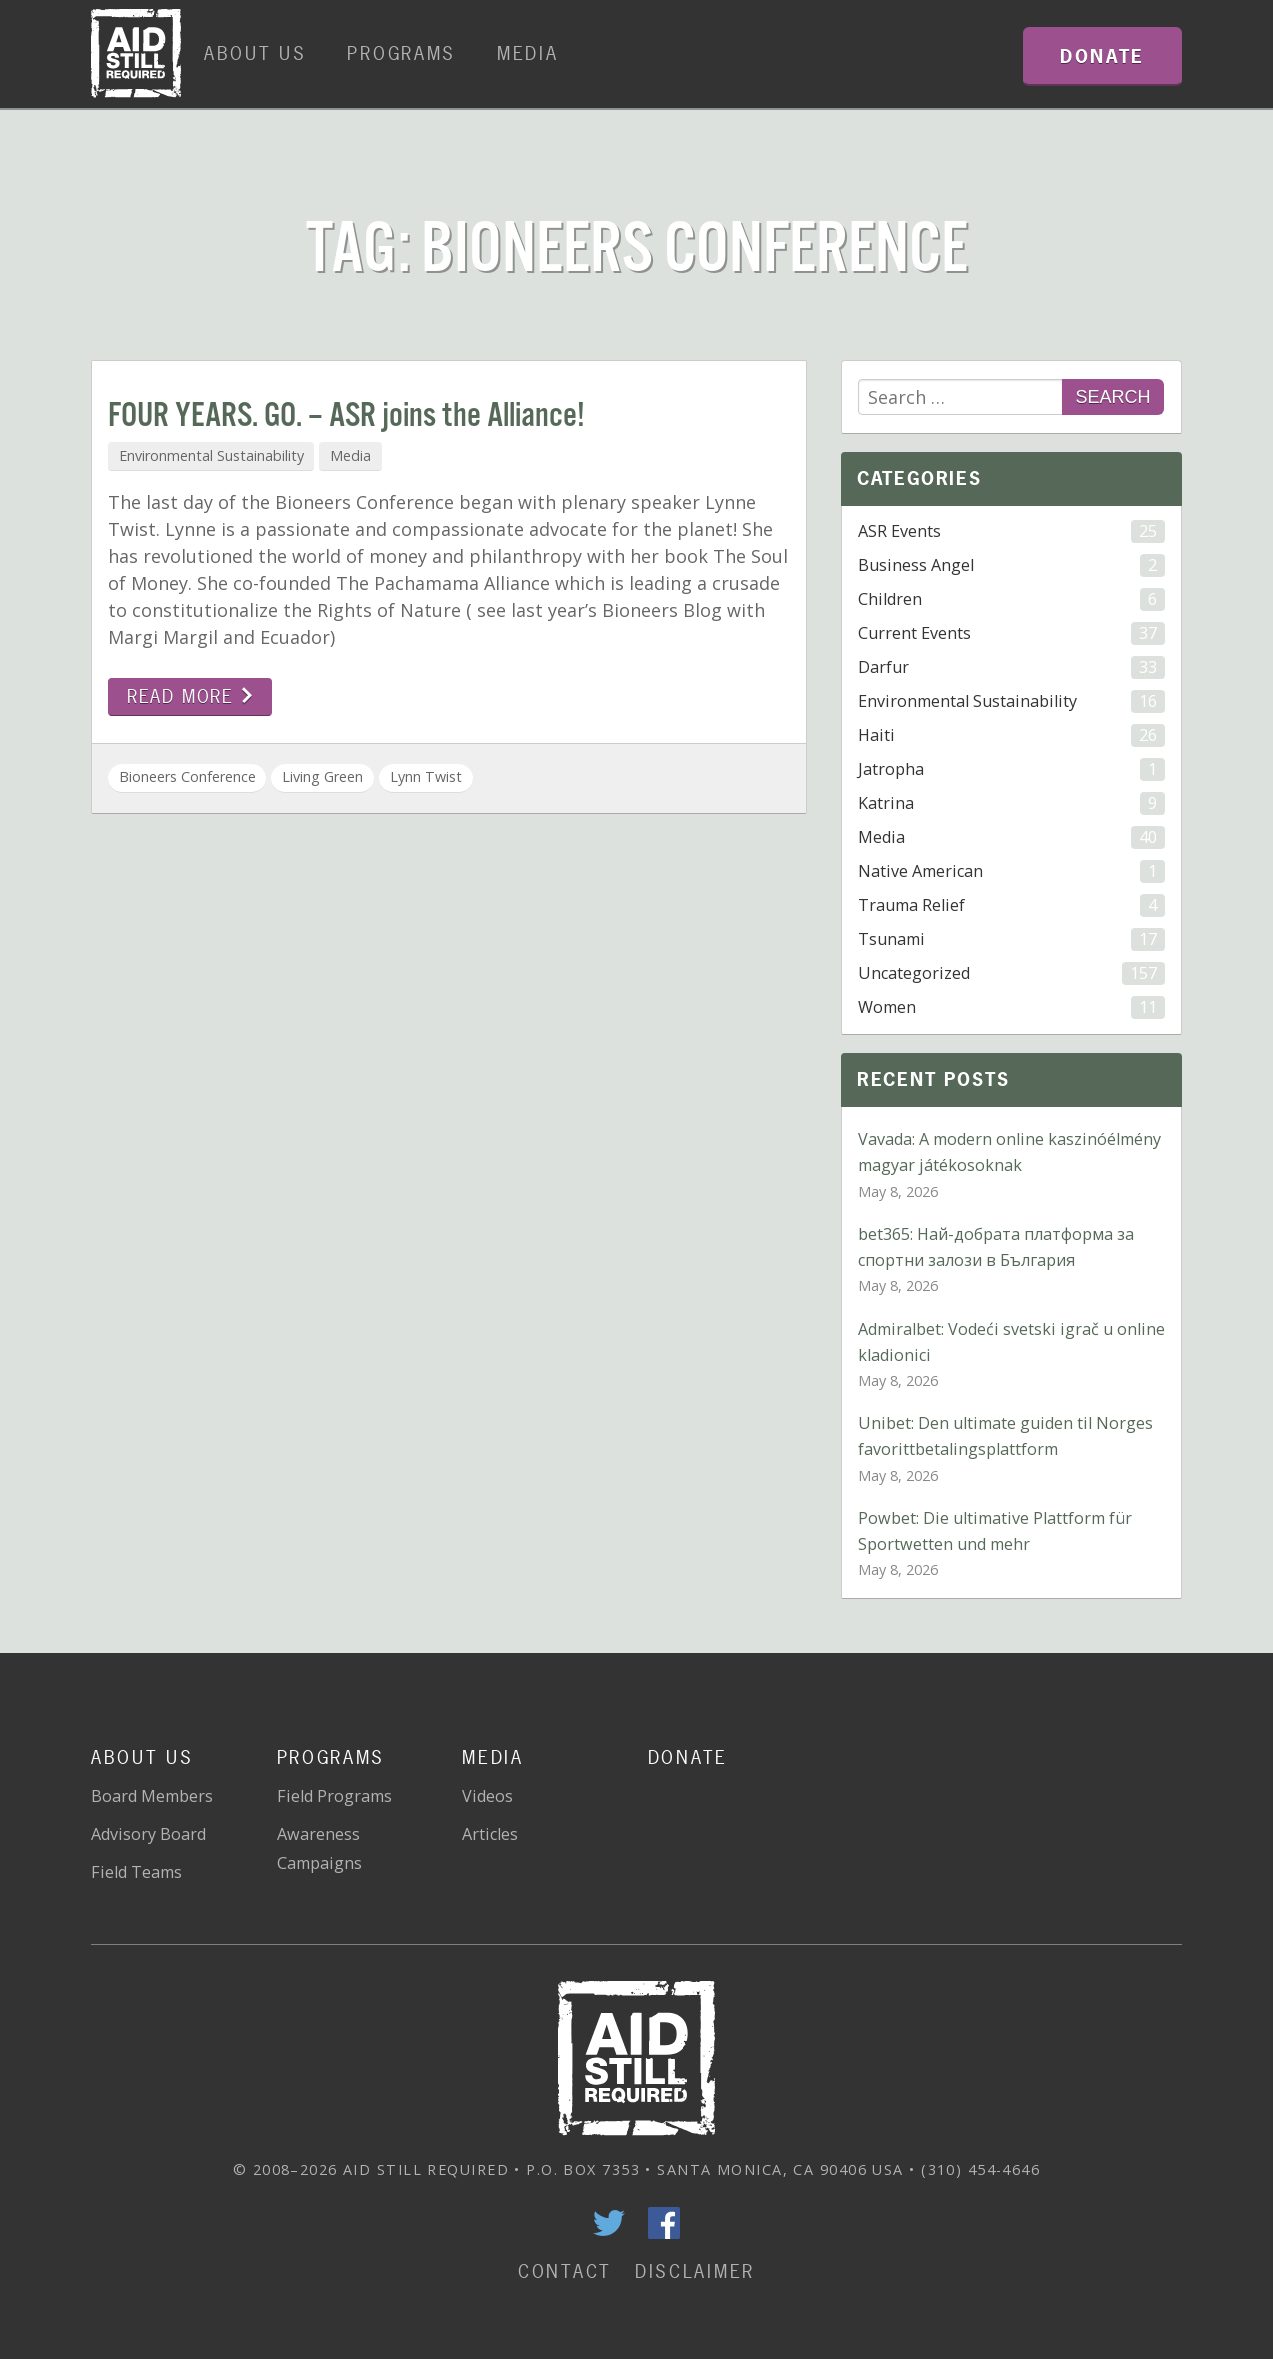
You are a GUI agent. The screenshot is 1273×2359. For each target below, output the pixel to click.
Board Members (152, 1796)
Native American (1011, 871)
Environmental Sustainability (211, 455)
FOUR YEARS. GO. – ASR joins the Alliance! (346, 416)
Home (136, 54)
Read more (190, 696)
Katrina (1011, 803)
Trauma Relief (1011, 905)
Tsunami (1011, 939)
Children (1011, 599)
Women (1011, 1007)
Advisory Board (148, 1834)
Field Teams (136, 1872)
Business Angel (1011, 565)
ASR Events (1011, 531)
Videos (487, 1796)
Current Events (1011, 633)
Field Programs (334, 1796)
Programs (401, 53)
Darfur (1011, 667)
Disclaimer (695, 2271)
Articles (490, 1834)
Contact (565, 2271)
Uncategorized (1011, 973)
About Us (255, 53)
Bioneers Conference (187, 776)
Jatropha (1011, 769)
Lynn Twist (426, 776)
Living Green (322, 776)
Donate (688, 1757)
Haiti (1011, 735)
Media (528, 53)
